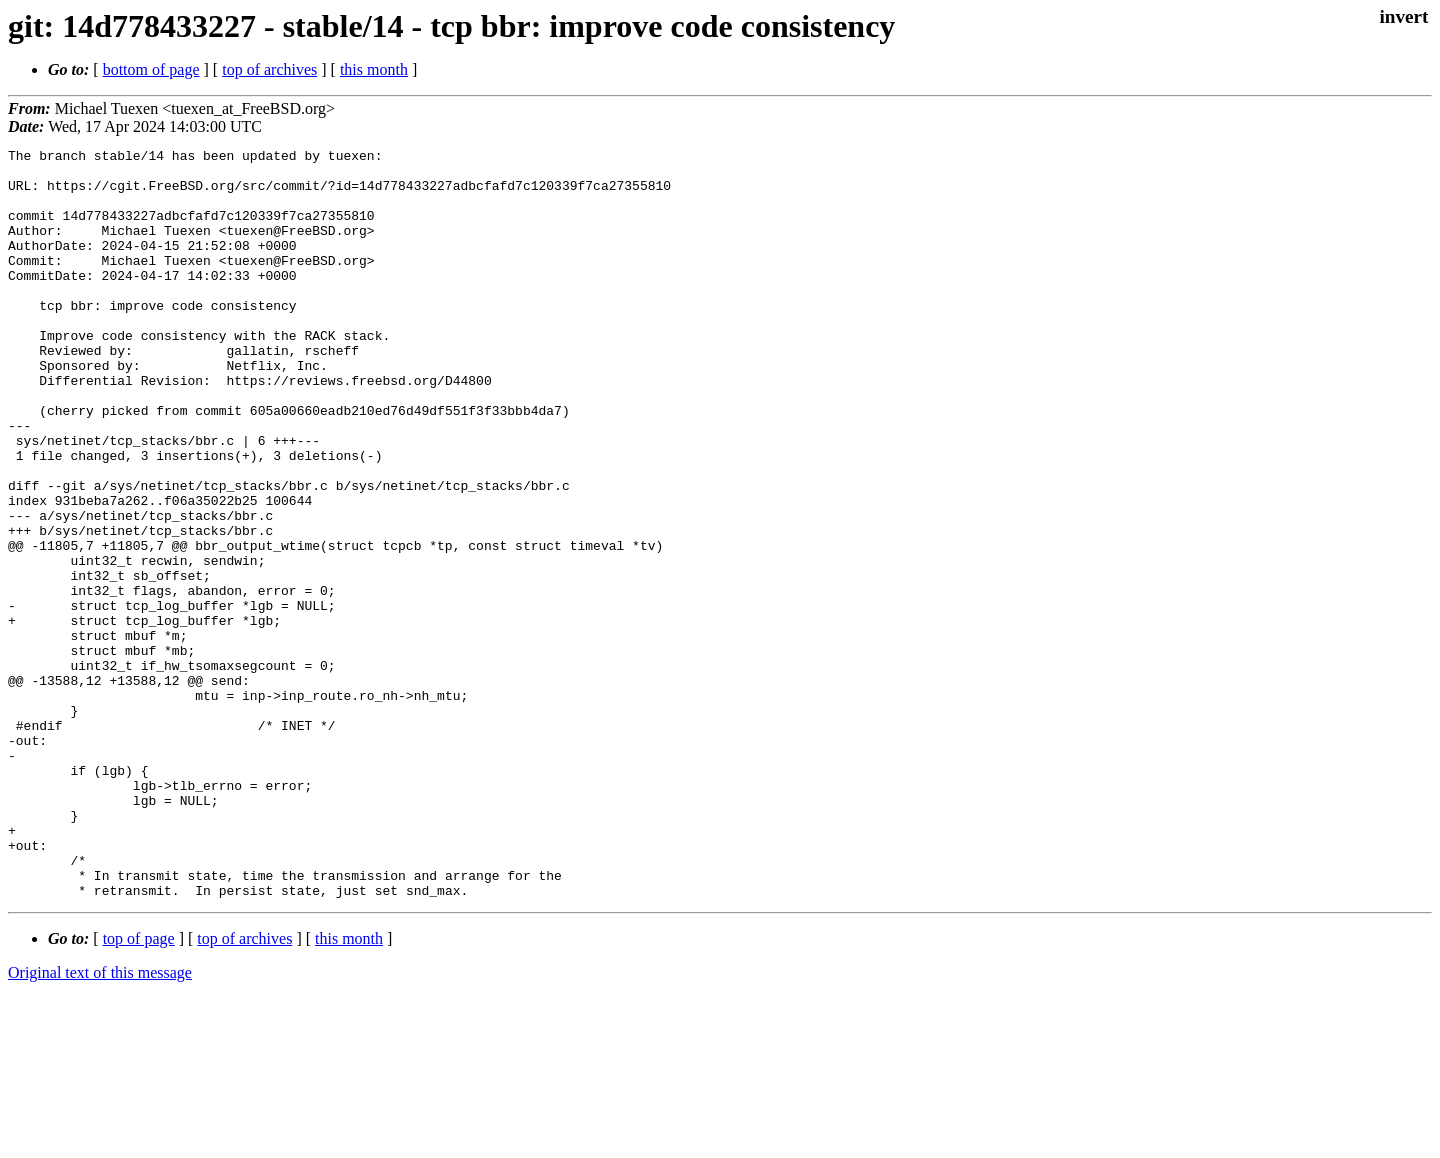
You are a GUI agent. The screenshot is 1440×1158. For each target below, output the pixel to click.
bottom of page (151, 69)
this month (374, 69)
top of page (139, 1088)
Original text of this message (100, 1122)
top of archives (269, 69)
